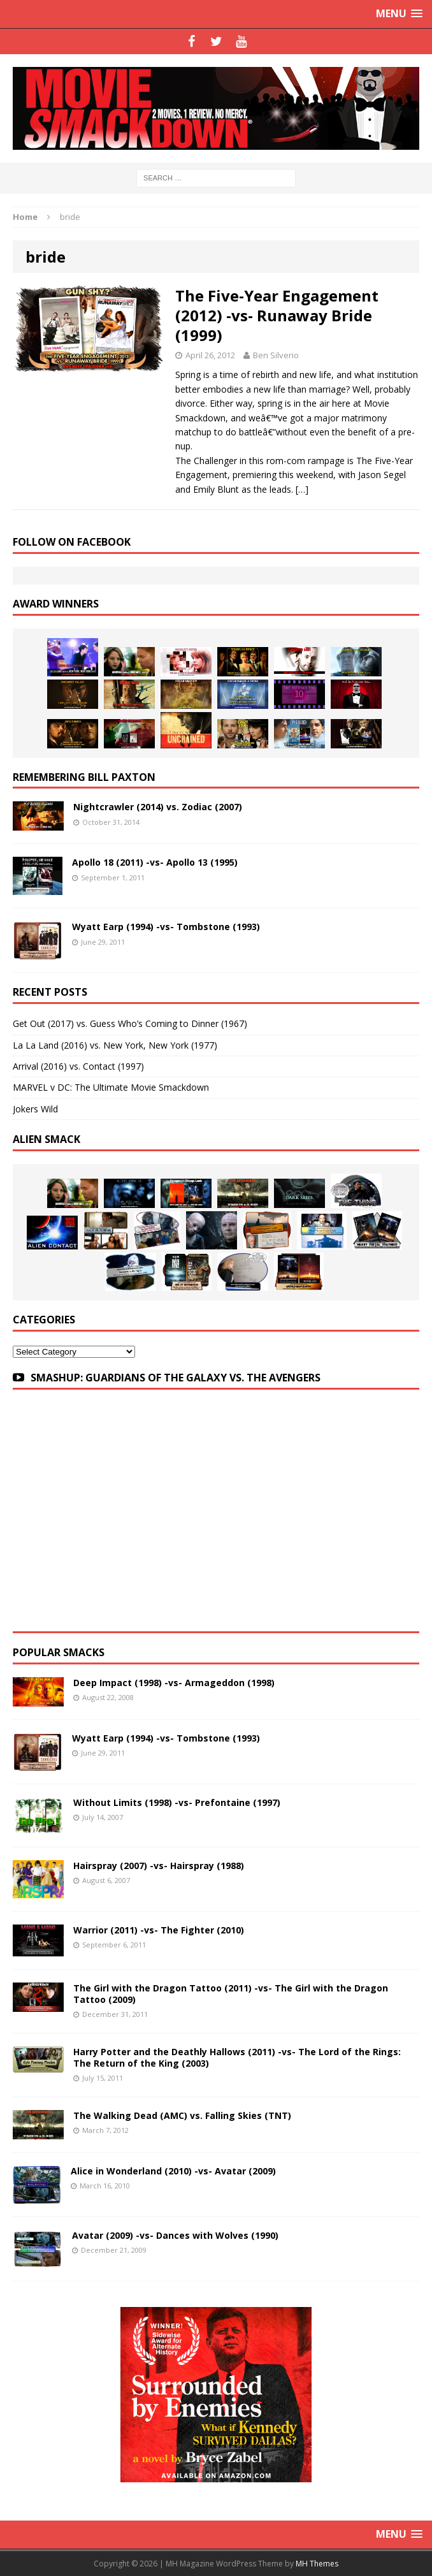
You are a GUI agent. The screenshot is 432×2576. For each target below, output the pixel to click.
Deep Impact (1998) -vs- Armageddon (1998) (174, 1683)
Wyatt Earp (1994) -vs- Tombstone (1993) (166, 927)
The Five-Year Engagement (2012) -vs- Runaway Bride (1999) (276, 315)
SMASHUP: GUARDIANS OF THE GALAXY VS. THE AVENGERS (175, 1378)
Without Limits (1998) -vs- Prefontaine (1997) (176, 1802)
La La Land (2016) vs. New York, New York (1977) (115, 1045)
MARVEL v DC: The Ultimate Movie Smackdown (111, 1087)
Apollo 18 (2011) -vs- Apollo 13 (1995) (155, 862)
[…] (302, 489)
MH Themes (317, 2563)
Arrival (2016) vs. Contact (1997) (78, 1066)
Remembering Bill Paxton (84, 777)
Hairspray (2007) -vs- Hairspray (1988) (158, 1865)
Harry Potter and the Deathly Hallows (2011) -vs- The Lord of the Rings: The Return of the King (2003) (237, 2057)
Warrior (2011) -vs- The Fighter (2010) (158, 1930)
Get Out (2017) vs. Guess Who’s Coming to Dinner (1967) (130, 1023)
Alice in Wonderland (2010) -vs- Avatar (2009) (173, 2171)
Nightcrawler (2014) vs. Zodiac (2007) (157, 807)
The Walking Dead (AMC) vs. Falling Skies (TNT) (182, 2115)
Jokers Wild (35, 1109)
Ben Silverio (276, 355)
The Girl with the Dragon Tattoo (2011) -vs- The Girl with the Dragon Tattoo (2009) (230, 1993)
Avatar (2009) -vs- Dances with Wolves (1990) (175, 2235)
